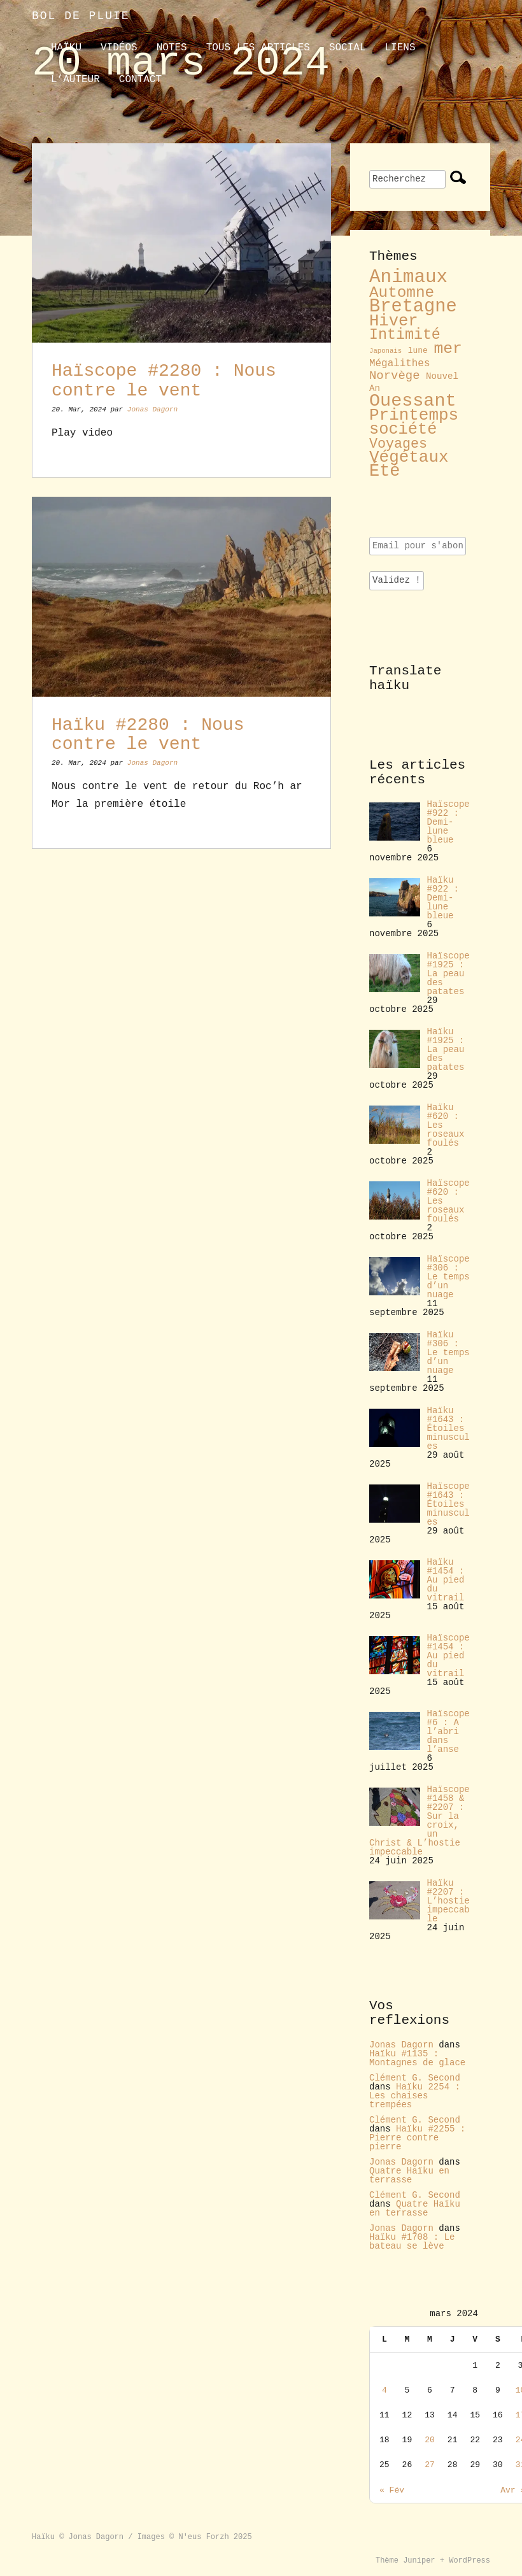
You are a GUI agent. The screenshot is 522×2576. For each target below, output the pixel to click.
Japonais (385, 351)
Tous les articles (258, 47)
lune (418, 350)
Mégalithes (399, 363)
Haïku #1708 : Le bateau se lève (412, 2241)
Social (347, 47)
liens (399, 47)
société (403, 429)
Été (384, 471)
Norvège (394, 376)
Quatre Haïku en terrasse (409, 2175)
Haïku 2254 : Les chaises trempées (414, 2096)
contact (140, 79)
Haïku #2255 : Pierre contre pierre (417, 2138)
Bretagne (413, 306)
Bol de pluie (81, 16)
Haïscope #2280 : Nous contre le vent (164, 381)
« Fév (391, 2490)
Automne (401, 292)
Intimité (405, 335)
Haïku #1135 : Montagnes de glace (417, 2058)
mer (448, 348)
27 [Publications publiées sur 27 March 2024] (430, 2465)
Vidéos (119, 47)
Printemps (413, 415)
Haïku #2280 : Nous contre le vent (148, 735)
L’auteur (75, 79)
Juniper (419, 2560)
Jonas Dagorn (152, 409)
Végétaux (409, 457)
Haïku (66, 47)
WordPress (469, 2560)
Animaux (408, 277)
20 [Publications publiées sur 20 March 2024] (430, 2440)
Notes (172, 47)
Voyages (398, 444)
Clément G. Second (414, 2078)
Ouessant (412, 400)
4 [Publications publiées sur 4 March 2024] (384, 2390)
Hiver (393, 321)
